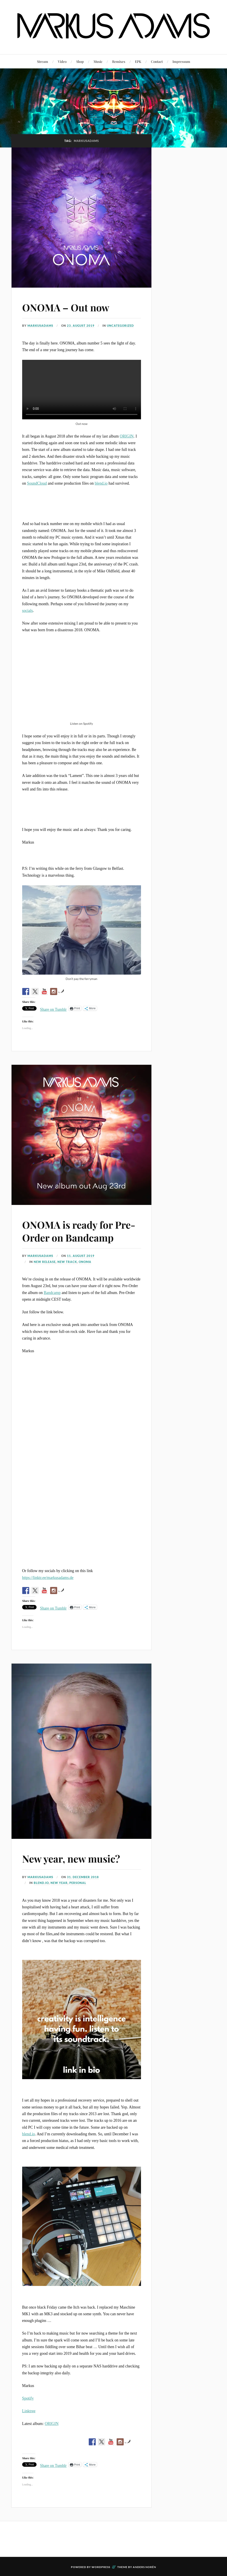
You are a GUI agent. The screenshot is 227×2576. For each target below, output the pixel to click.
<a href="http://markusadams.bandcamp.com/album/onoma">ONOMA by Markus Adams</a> (81, 506)
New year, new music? (71, 1858)
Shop (80, 61)
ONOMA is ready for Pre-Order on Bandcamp (78, 1231)
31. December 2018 (83, 1877)
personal (77, 1883)
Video (62, 61)
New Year (59, 1883)
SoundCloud (37, 483)
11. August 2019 (80, 1256)
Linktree (28, 2411)
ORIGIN (126, 436)
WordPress (101, 2567)
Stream (42, 61)
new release (45, 1262)
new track (67, 1262)
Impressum (181, 61)
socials (27, 610)
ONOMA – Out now (65, 307)
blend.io (101, 483)
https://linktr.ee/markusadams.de (48, 1577)
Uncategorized (120, 325)
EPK (138, 61)
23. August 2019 (80, 325)
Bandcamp (52, 1292)
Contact (157, 61)
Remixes (118, 61)
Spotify (28, 2398)
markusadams (40, 325)
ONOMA (85, 1262)
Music (98, 61)
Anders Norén (144, 2567)
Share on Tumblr (53, 1008)
